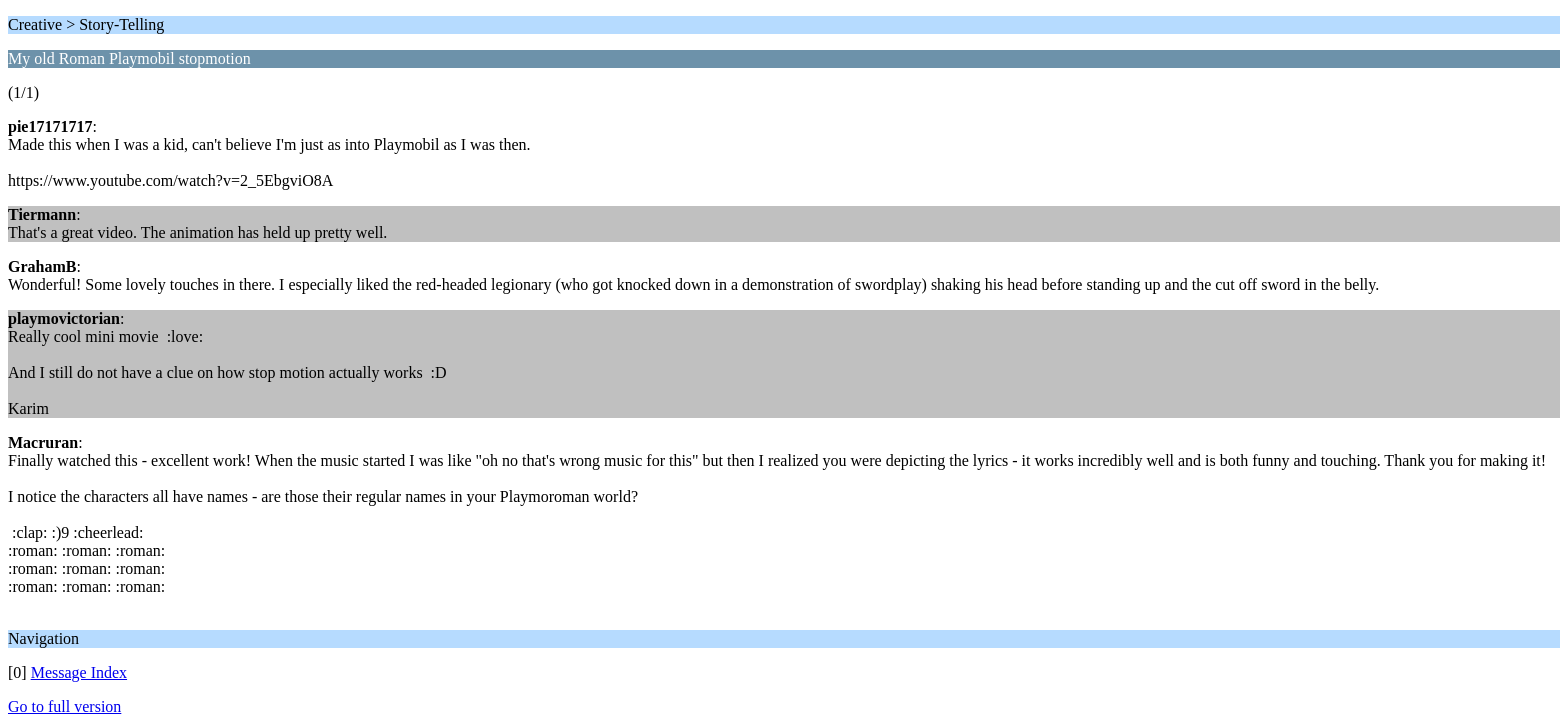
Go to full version (64, 706)
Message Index (79, 672)
